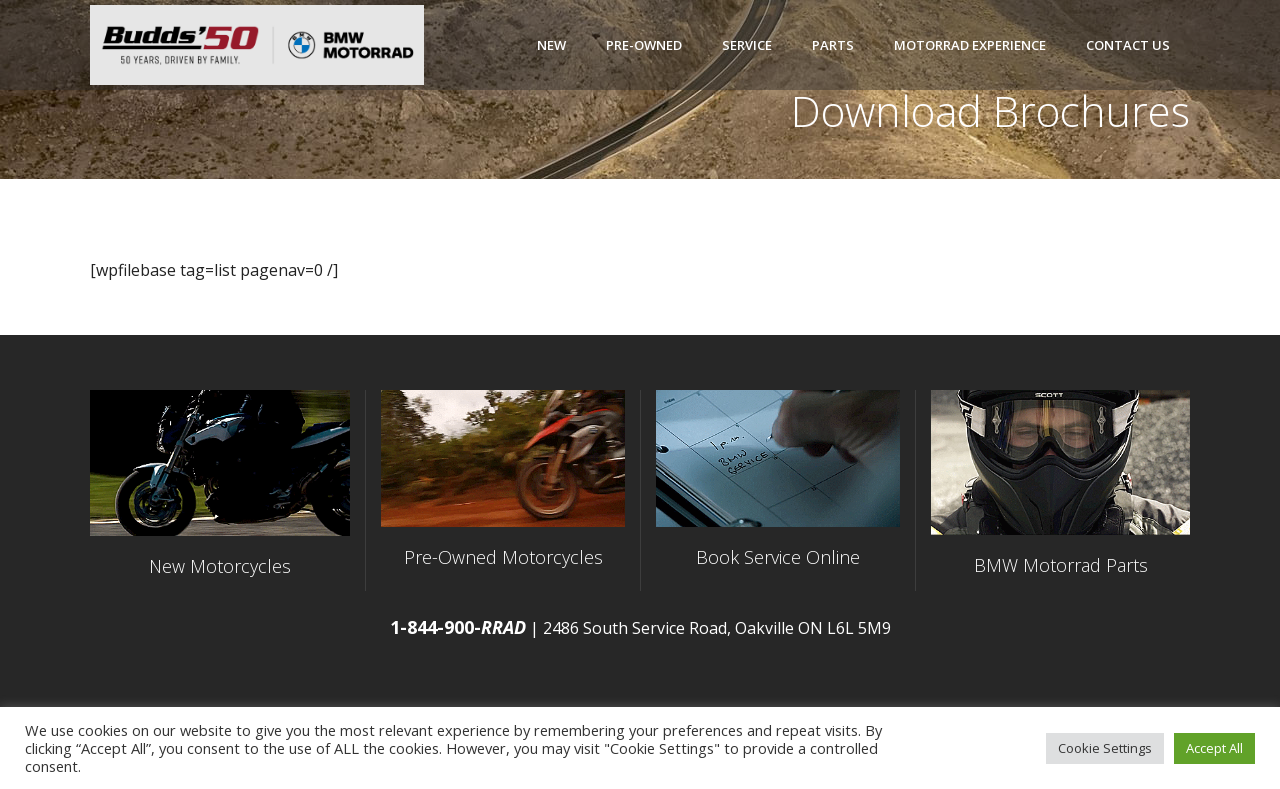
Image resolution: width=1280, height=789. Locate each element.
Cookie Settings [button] (1105, 748)
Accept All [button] (1214, 748)
